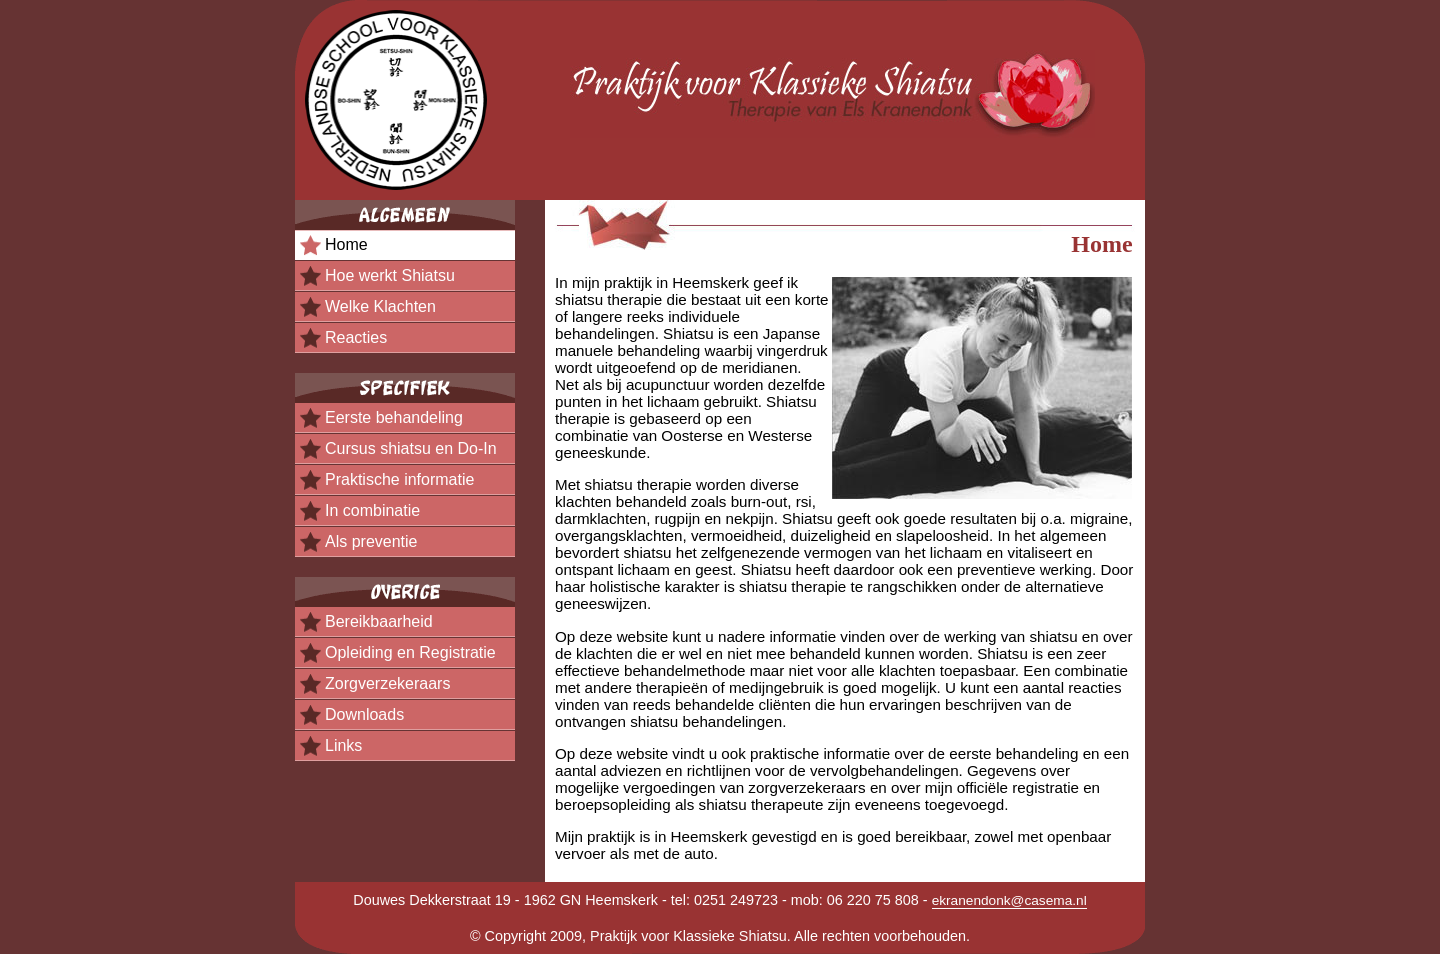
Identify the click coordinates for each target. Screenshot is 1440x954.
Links (343, 745)
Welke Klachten (380, 306)
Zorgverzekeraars (387, 683)
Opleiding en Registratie (410, 652)
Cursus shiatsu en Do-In (411, 448)
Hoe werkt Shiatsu (390, 275)
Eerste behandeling (394, 417)
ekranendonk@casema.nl (1009, 900)
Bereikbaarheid (379, 621)
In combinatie (372, 510)
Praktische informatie (399, 479)
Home (346, 244)
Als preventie (371, 541)
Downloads (364, 714)
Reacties (356, 337)
